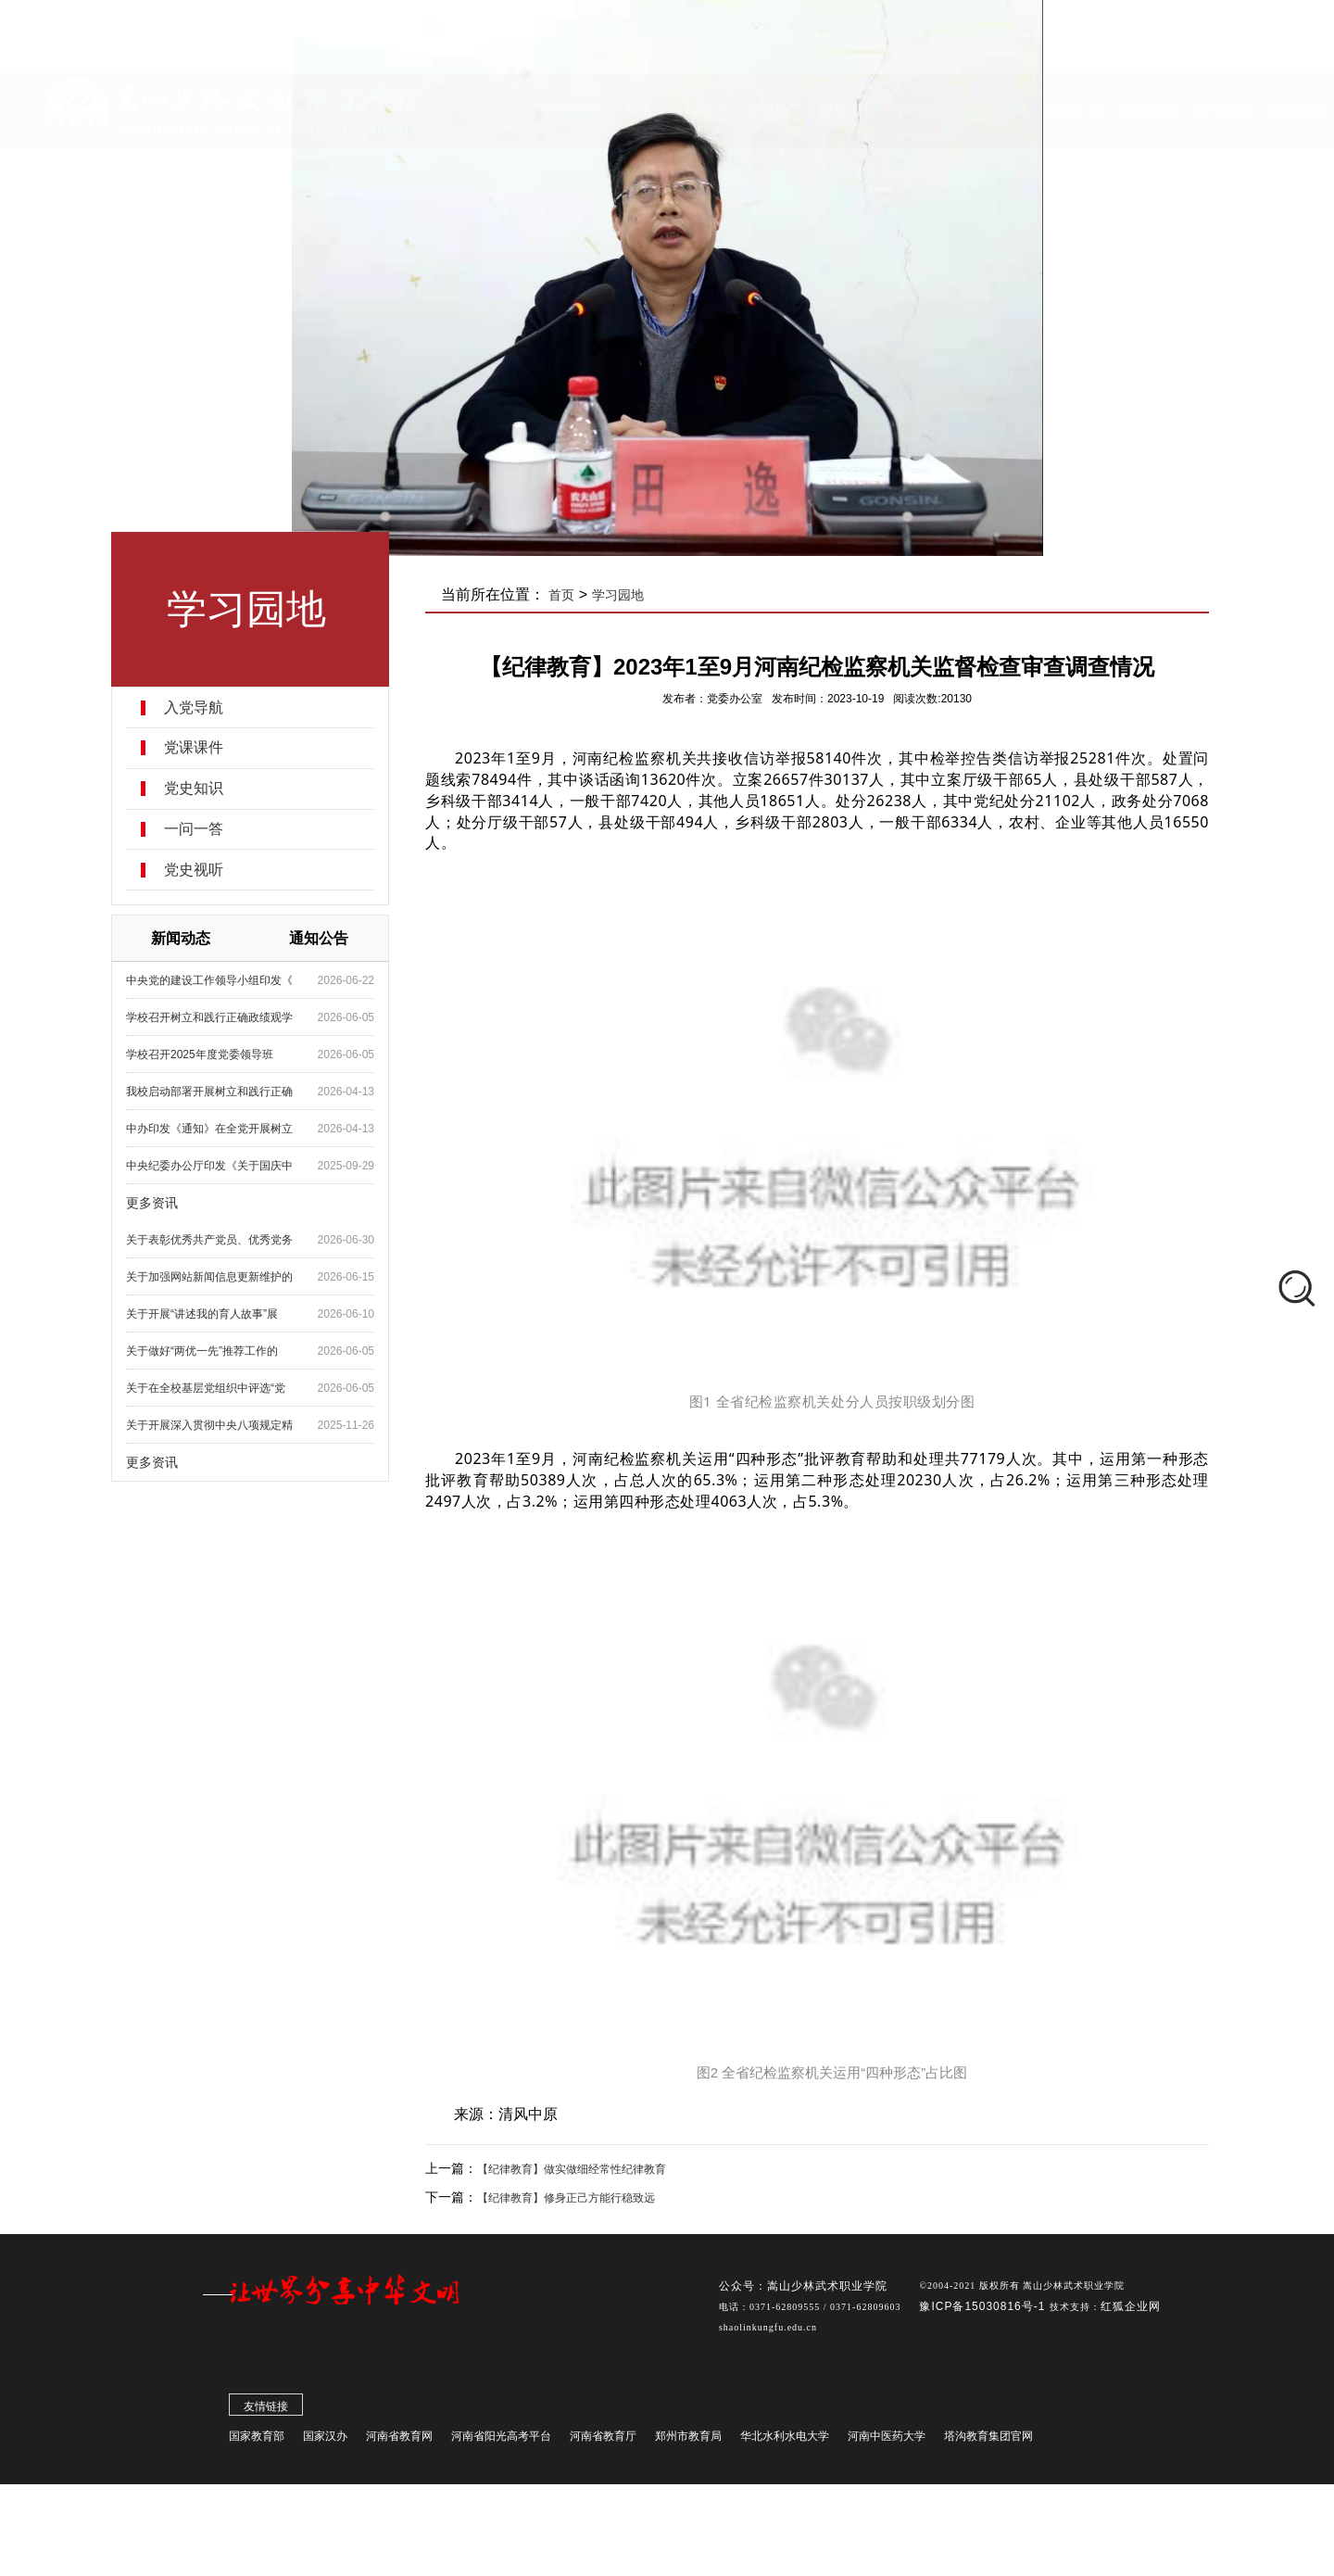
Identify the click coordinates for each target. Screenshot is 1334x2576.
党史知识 (193, 788)
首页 (561, 594)
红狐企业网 (1131, 2319)
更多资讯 (152, 1202)
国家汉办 (325, 2449)
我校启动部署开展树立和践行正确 (209, 1091)
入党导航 (193, 708)
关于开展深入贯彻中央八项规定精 (209, 1425)
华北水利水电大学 (784, 2449)
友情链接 (266, 2419)
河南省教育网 (399, 2449)
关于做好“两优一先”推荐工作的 (202, 1351)
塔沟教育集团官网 (988, 2449)
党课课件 (193, 747)
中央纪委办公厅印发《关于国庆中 (209, 1165)
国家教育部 (256, 2449)
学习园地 (618, 594)
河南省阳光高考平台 (501, 2449)
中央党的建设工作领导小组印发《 (209, 980)
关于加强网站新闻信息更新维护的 (209, 1276)
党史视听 (193, 870)
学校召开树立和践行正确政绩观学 (209, 1017)
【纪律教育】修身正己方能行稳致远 (566, 2197)
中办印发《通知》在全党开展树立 (209, 1128)
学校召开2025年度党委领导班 (199, 1054)
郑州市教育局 (688, 2449)
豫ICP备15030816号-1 (984, 2319)
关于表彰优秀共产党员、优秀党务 (209, 1239)
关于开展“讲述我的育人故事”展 (202, 1313)
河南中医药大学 (886, 2449)
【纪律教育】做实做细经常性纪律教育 (571, 2169)
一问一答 (193, 829)
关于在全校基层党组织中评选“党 (205, 1388)
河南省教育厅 (603, 2449)
